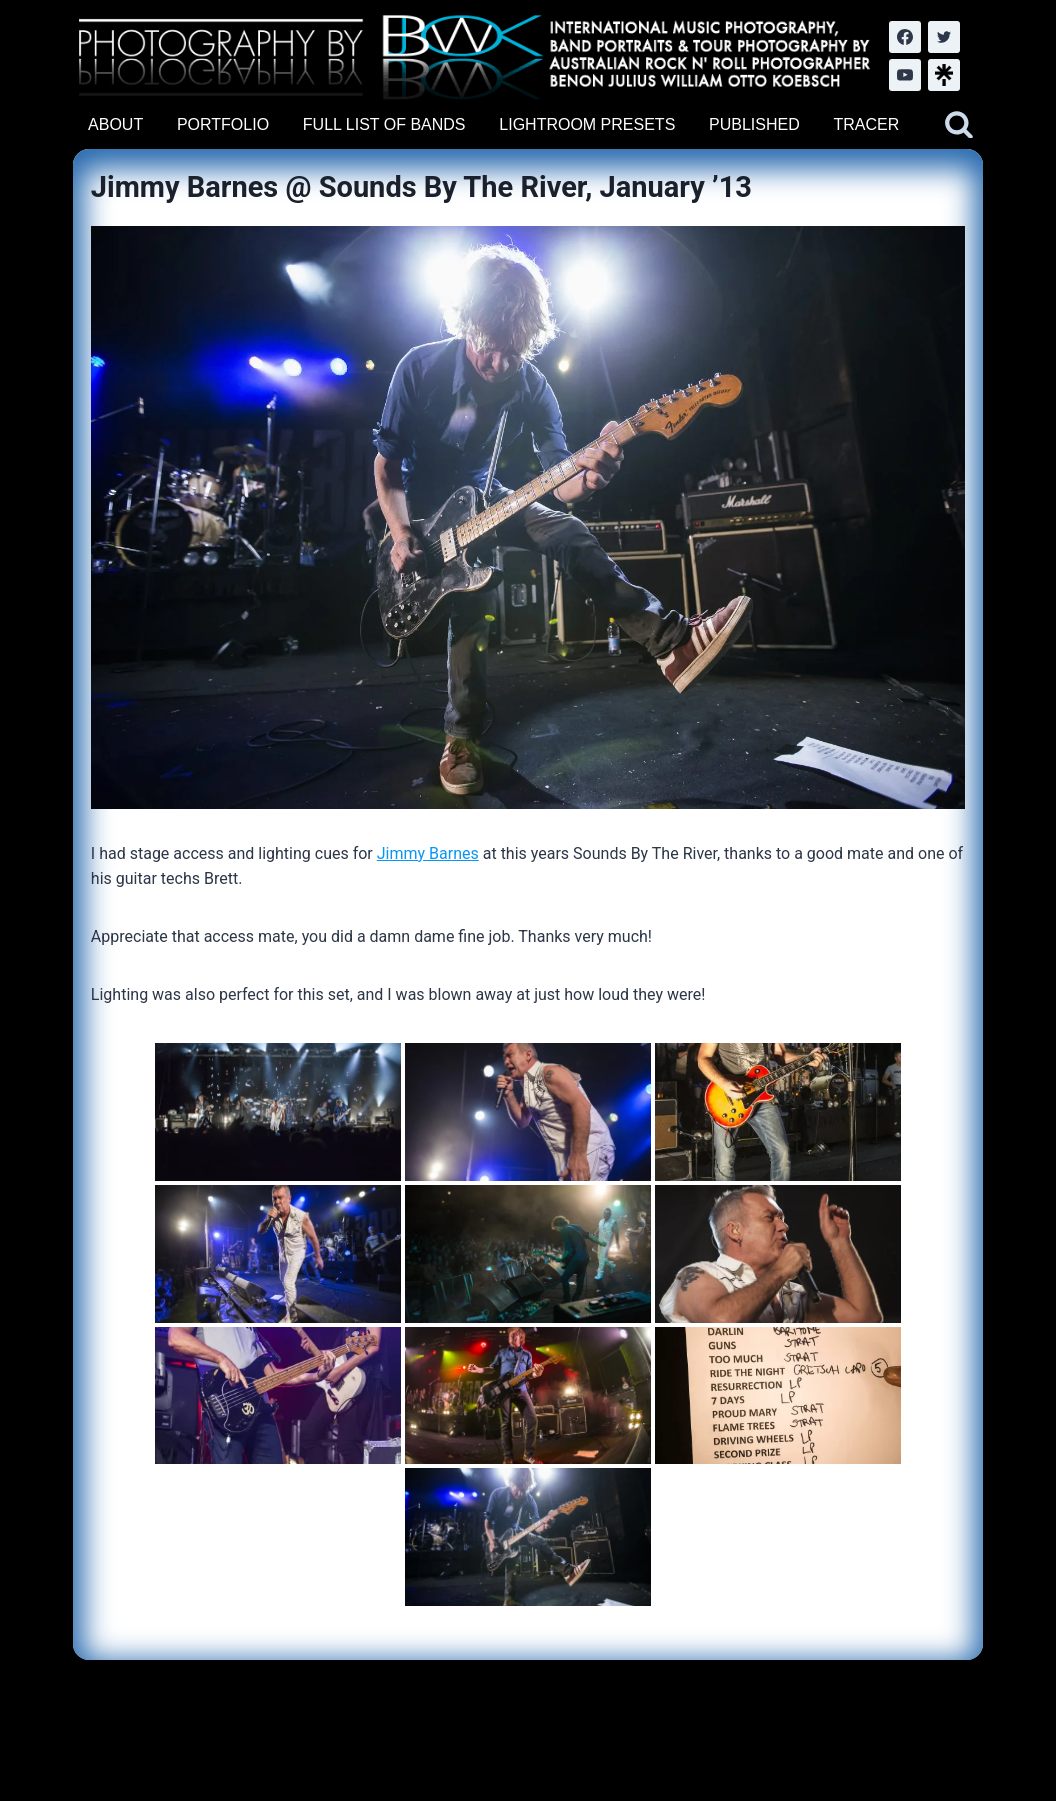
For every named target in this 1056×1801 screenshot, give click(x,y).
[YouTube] (905, 75)
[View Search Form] (959, 125)
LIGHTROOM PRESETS (587, 124)
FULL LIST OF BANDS (384, 124)
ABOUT (115, 124)
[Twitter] (944, 37)
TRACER (866, 124)
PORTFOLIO (223, 124)
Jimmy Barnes (428, 853)
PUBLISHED (754, 124)
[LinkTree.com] (944, 75)
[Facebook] (905, 37)
